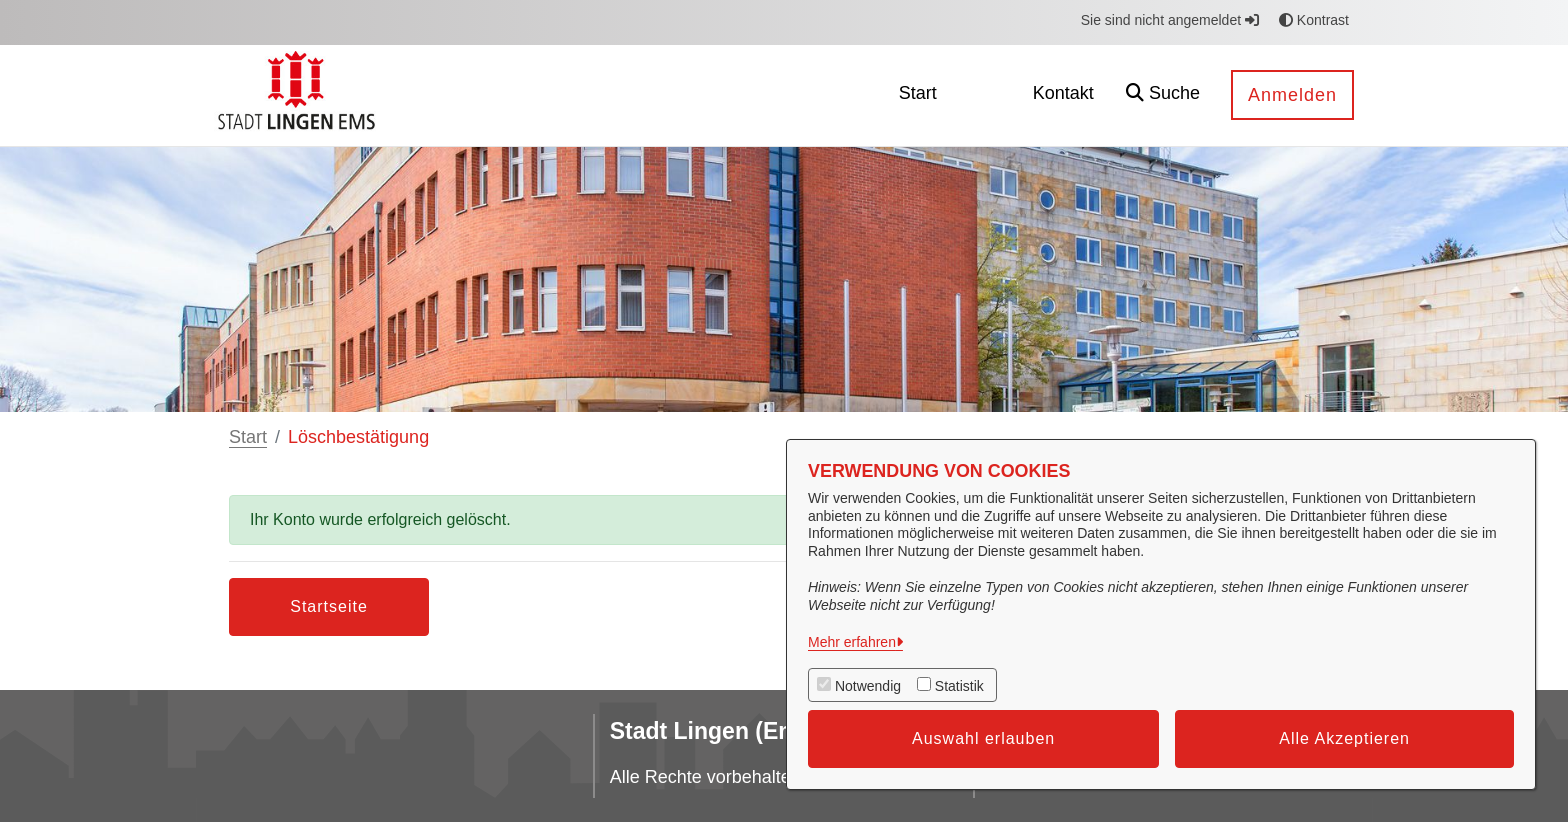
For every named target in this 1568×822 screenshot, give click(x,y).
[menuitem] (918, 95)
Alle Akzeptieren (1344, 738)
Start (248, 437)
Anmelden (1292, 95)
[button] (1163, 95)
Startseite (329, 606)
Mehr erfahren (852, 642)
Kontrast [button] (1314, 20)
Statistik (959, 686)
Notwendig (868, 686)
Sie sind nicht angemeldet (1170, 20)
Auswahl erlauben (983, 738)
